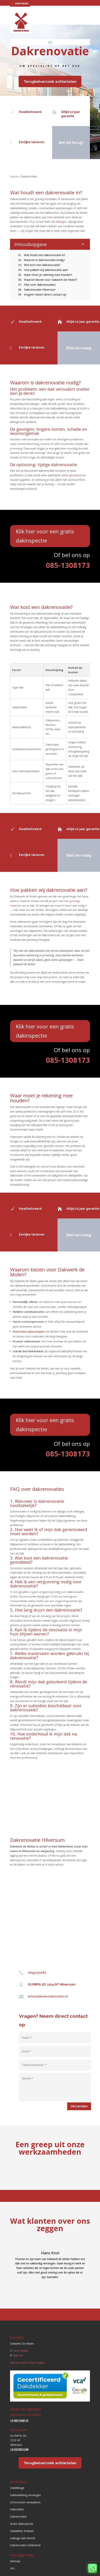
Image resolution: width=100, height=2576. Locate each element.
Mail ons (18, 2355)
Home (14, 176)
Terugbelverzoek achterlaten (50, 81)
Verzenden (79, 2106)
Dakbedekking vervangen (25, 2495)
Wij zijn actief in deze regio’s (27, 2362)
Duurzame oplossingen (28, 1331)
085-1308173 (68, 565)
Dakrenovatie (18, 2516)
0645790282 (21, 3)
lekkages (61, 221)
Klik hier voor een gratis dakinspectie (45, 536)
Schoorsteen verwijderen (25, 2502)
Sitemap (15, 2561)
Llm (12, 2568)
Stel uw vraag (69, 348)
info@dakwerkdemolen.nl (48, 1996)
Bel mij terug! (71, 142)
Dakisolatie (17, 2509)
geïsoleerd (75, 475)
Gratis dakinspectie (21, 2524)
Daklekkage (17, 2488)
